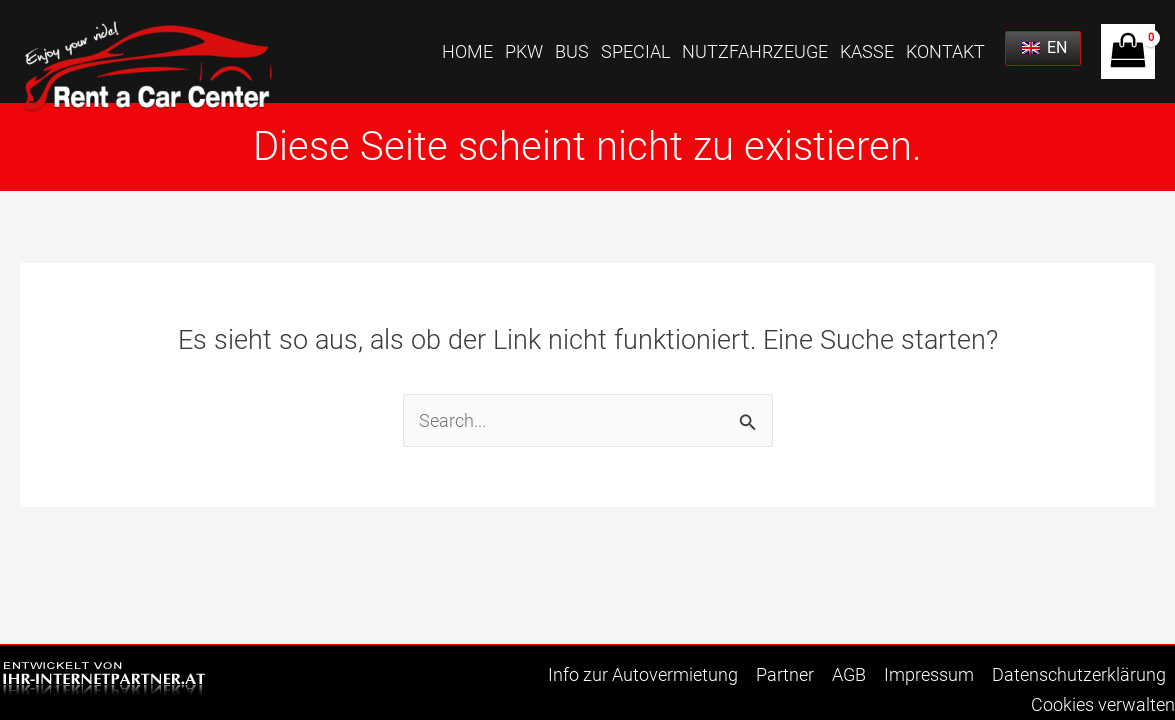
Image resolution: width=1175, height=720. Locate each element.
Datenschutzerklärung (1079, 674)
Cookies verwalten (1103, 704)
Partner (785, 674)
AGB (849, 674)
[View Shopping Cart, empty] (1128, 51)
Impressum (929, 674)
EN (1044, 47)
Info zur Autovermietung (643, 674)
